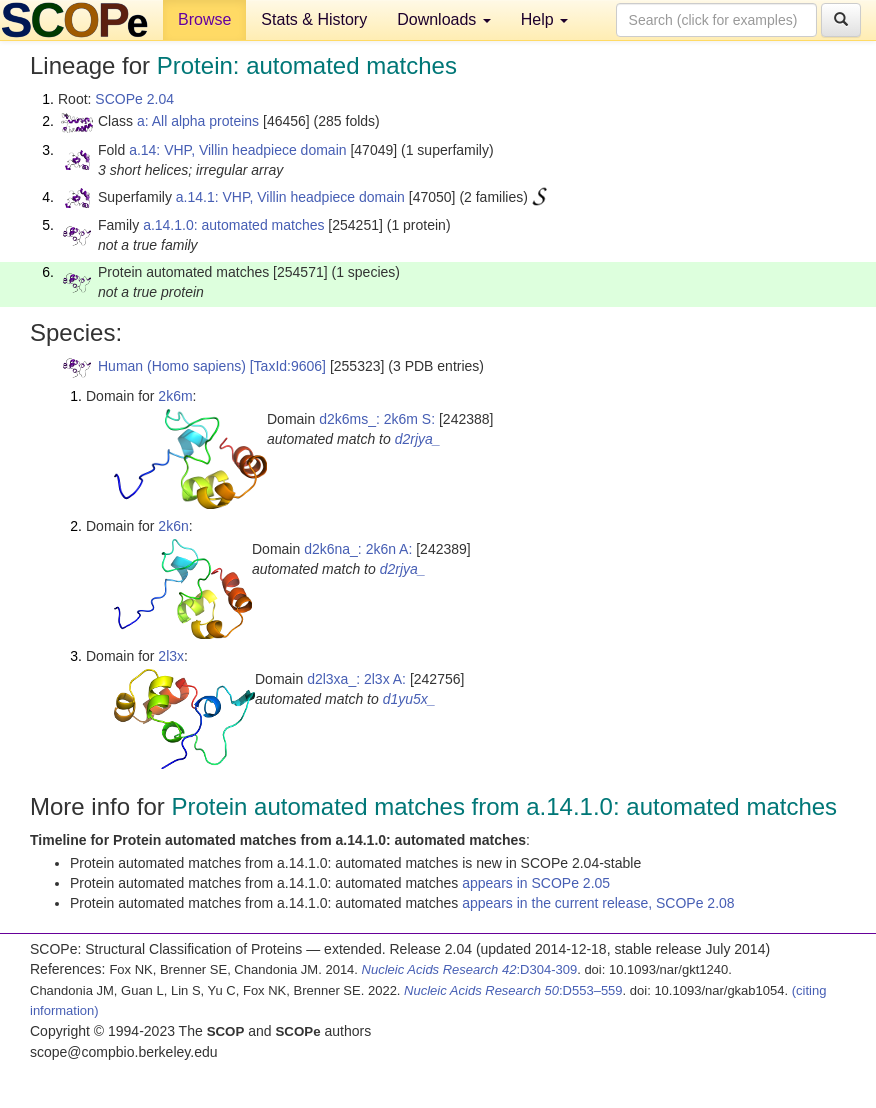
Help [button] (544, 19)
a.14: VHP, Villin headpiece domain (237, 150)
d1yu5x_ (409, 699)
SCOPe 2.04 (134, 99)
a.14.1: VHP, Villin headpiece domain (290, 197)
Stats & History (314, 19)
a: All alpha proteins (198, 121)
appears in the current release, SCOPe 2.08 (598, 903)
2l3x (171, 656)
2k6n (173, 526)
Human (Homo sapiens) (172, 366)
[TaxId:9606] (288, 366)
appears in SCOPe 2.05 (536, 883)
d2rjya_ (418, 439)
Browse (204, 19)
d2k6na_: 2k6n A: (358, 549)
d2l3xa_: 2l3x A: (356, 679)
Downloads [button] (444, 19)
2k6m (175, 396)
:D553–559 (513, 990)
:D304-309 (470, 969)
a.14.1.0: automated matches (233, 225)
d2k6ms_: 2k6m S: (377, 419)
